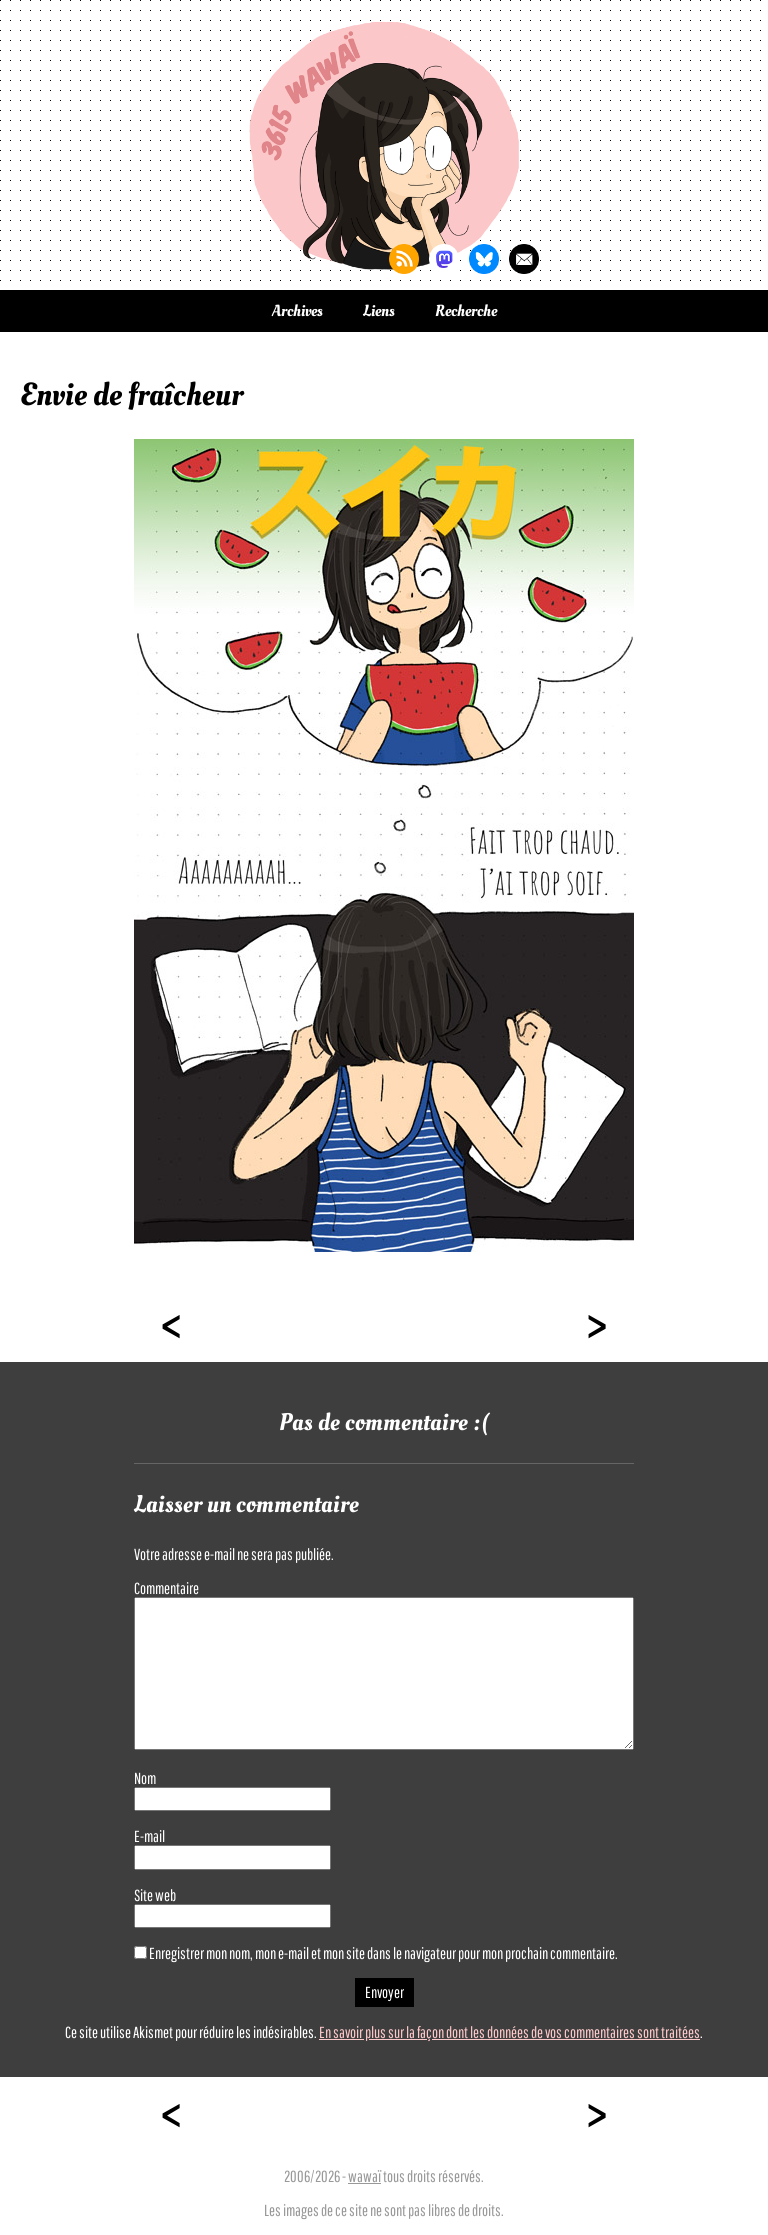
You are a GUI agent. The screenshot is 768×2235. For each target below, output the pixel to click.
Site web (155, 1895)
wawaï (364, 2176)
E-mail (149, 1836)
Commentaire (166, 1588)
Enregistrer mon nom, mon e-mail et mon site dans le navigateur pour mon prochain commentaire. (383, 1953)
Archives (297, 311)
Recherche (466, 311)
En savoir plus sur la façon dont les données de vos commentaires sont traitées (509, 2032)
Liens (379, 311)
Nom (145, 1778)
